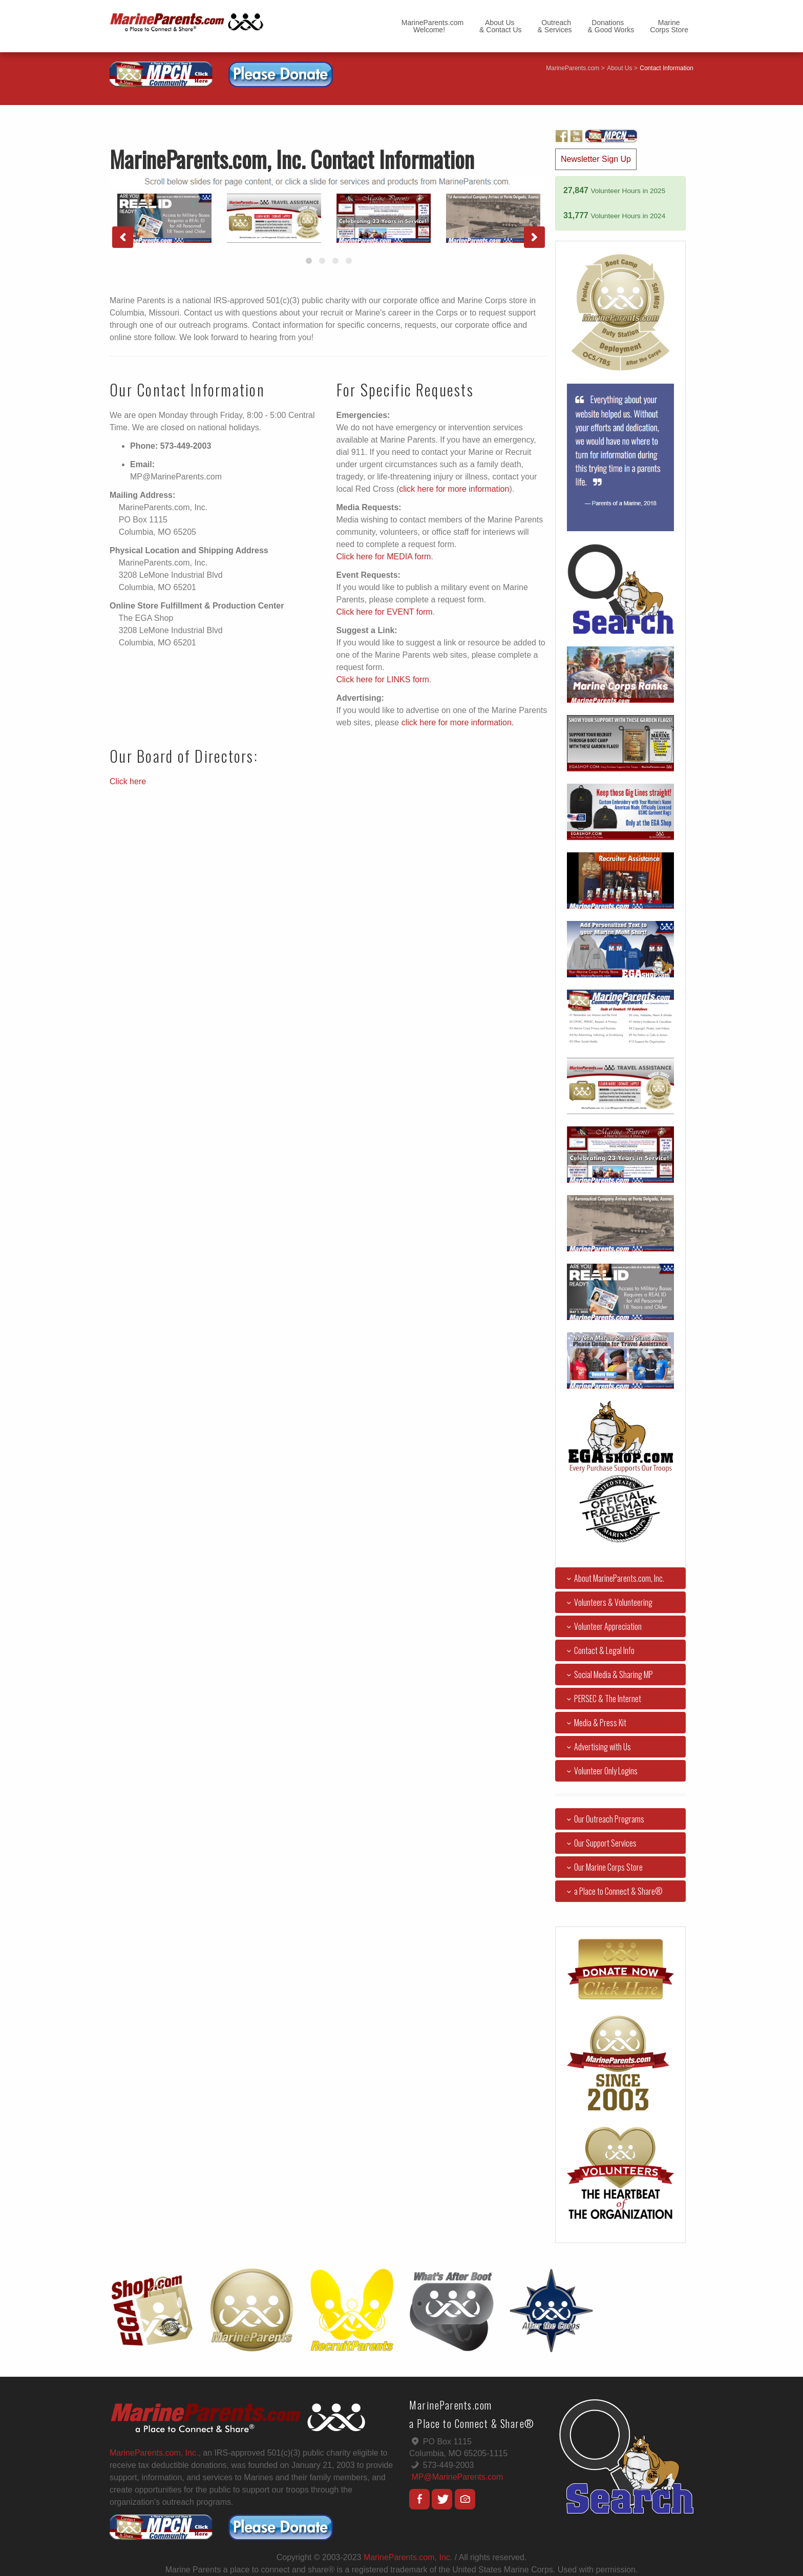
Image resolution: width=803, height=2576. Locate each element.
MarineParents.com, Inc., (155, 2452)
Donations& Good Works (611, 26)
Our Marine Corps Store (603, 1867)
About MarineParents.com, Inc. (613, 1578)
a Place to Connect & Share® (613, 1891)
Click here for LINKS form (382, 679)
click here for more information (454, 489)
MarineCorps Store (669, 26)
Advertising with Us (597, 1747)
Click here (128, 781)
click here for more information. (458, 722)
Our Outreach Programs (603, 1819)
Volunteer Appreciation (602, 1626)
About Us (619, 68)
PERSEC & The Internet (602, 1698)
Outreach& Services (555, 26)
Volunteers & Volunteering (607, 1602)
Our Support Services (600, 1843)
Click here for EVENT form (384, 612)
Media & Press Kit (594, 1722)
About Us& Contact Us (500, 26)
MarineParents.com (572, 68)
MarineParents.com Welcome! (432, 26)
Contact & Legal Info (599, 1650)
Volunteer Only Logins (600, 1771)
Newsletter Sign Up (596, 159)
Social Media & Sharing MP (608, 1674)
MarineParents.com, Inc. (408, 2557)
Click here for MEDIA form (383, 556)
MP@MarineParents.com (457, 2477)
